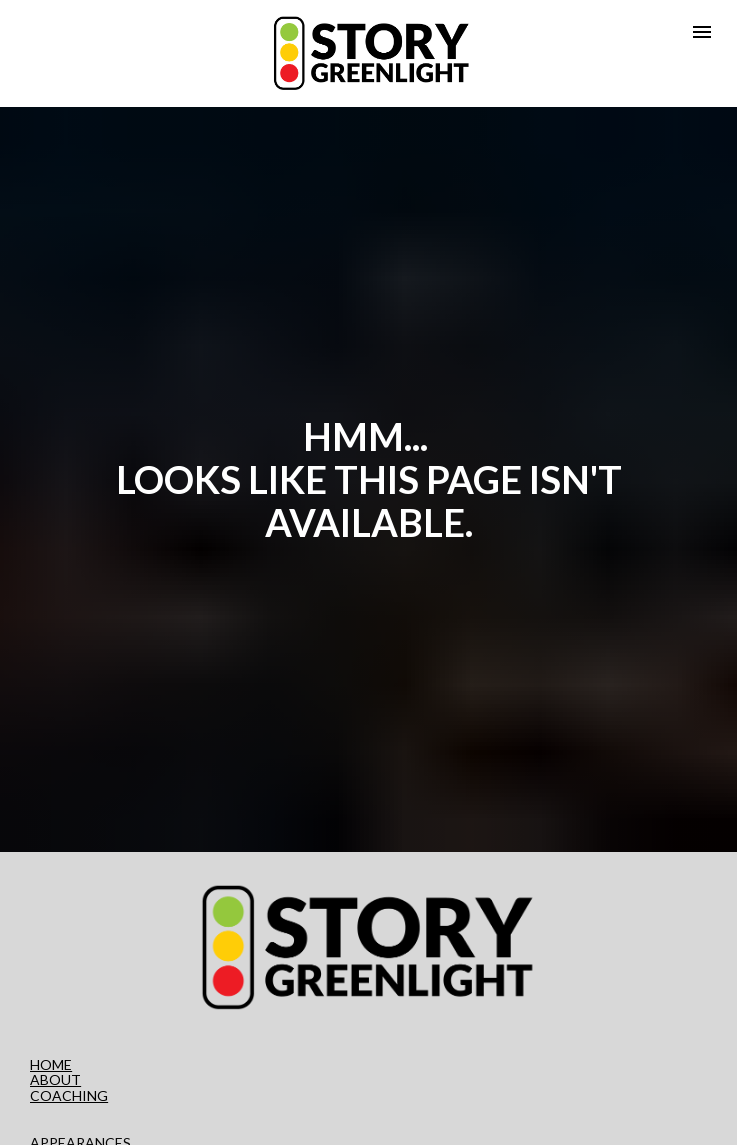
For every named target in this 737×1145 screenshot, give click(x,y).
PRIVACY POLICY (88, 1115)
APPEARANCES (80, 1099)
